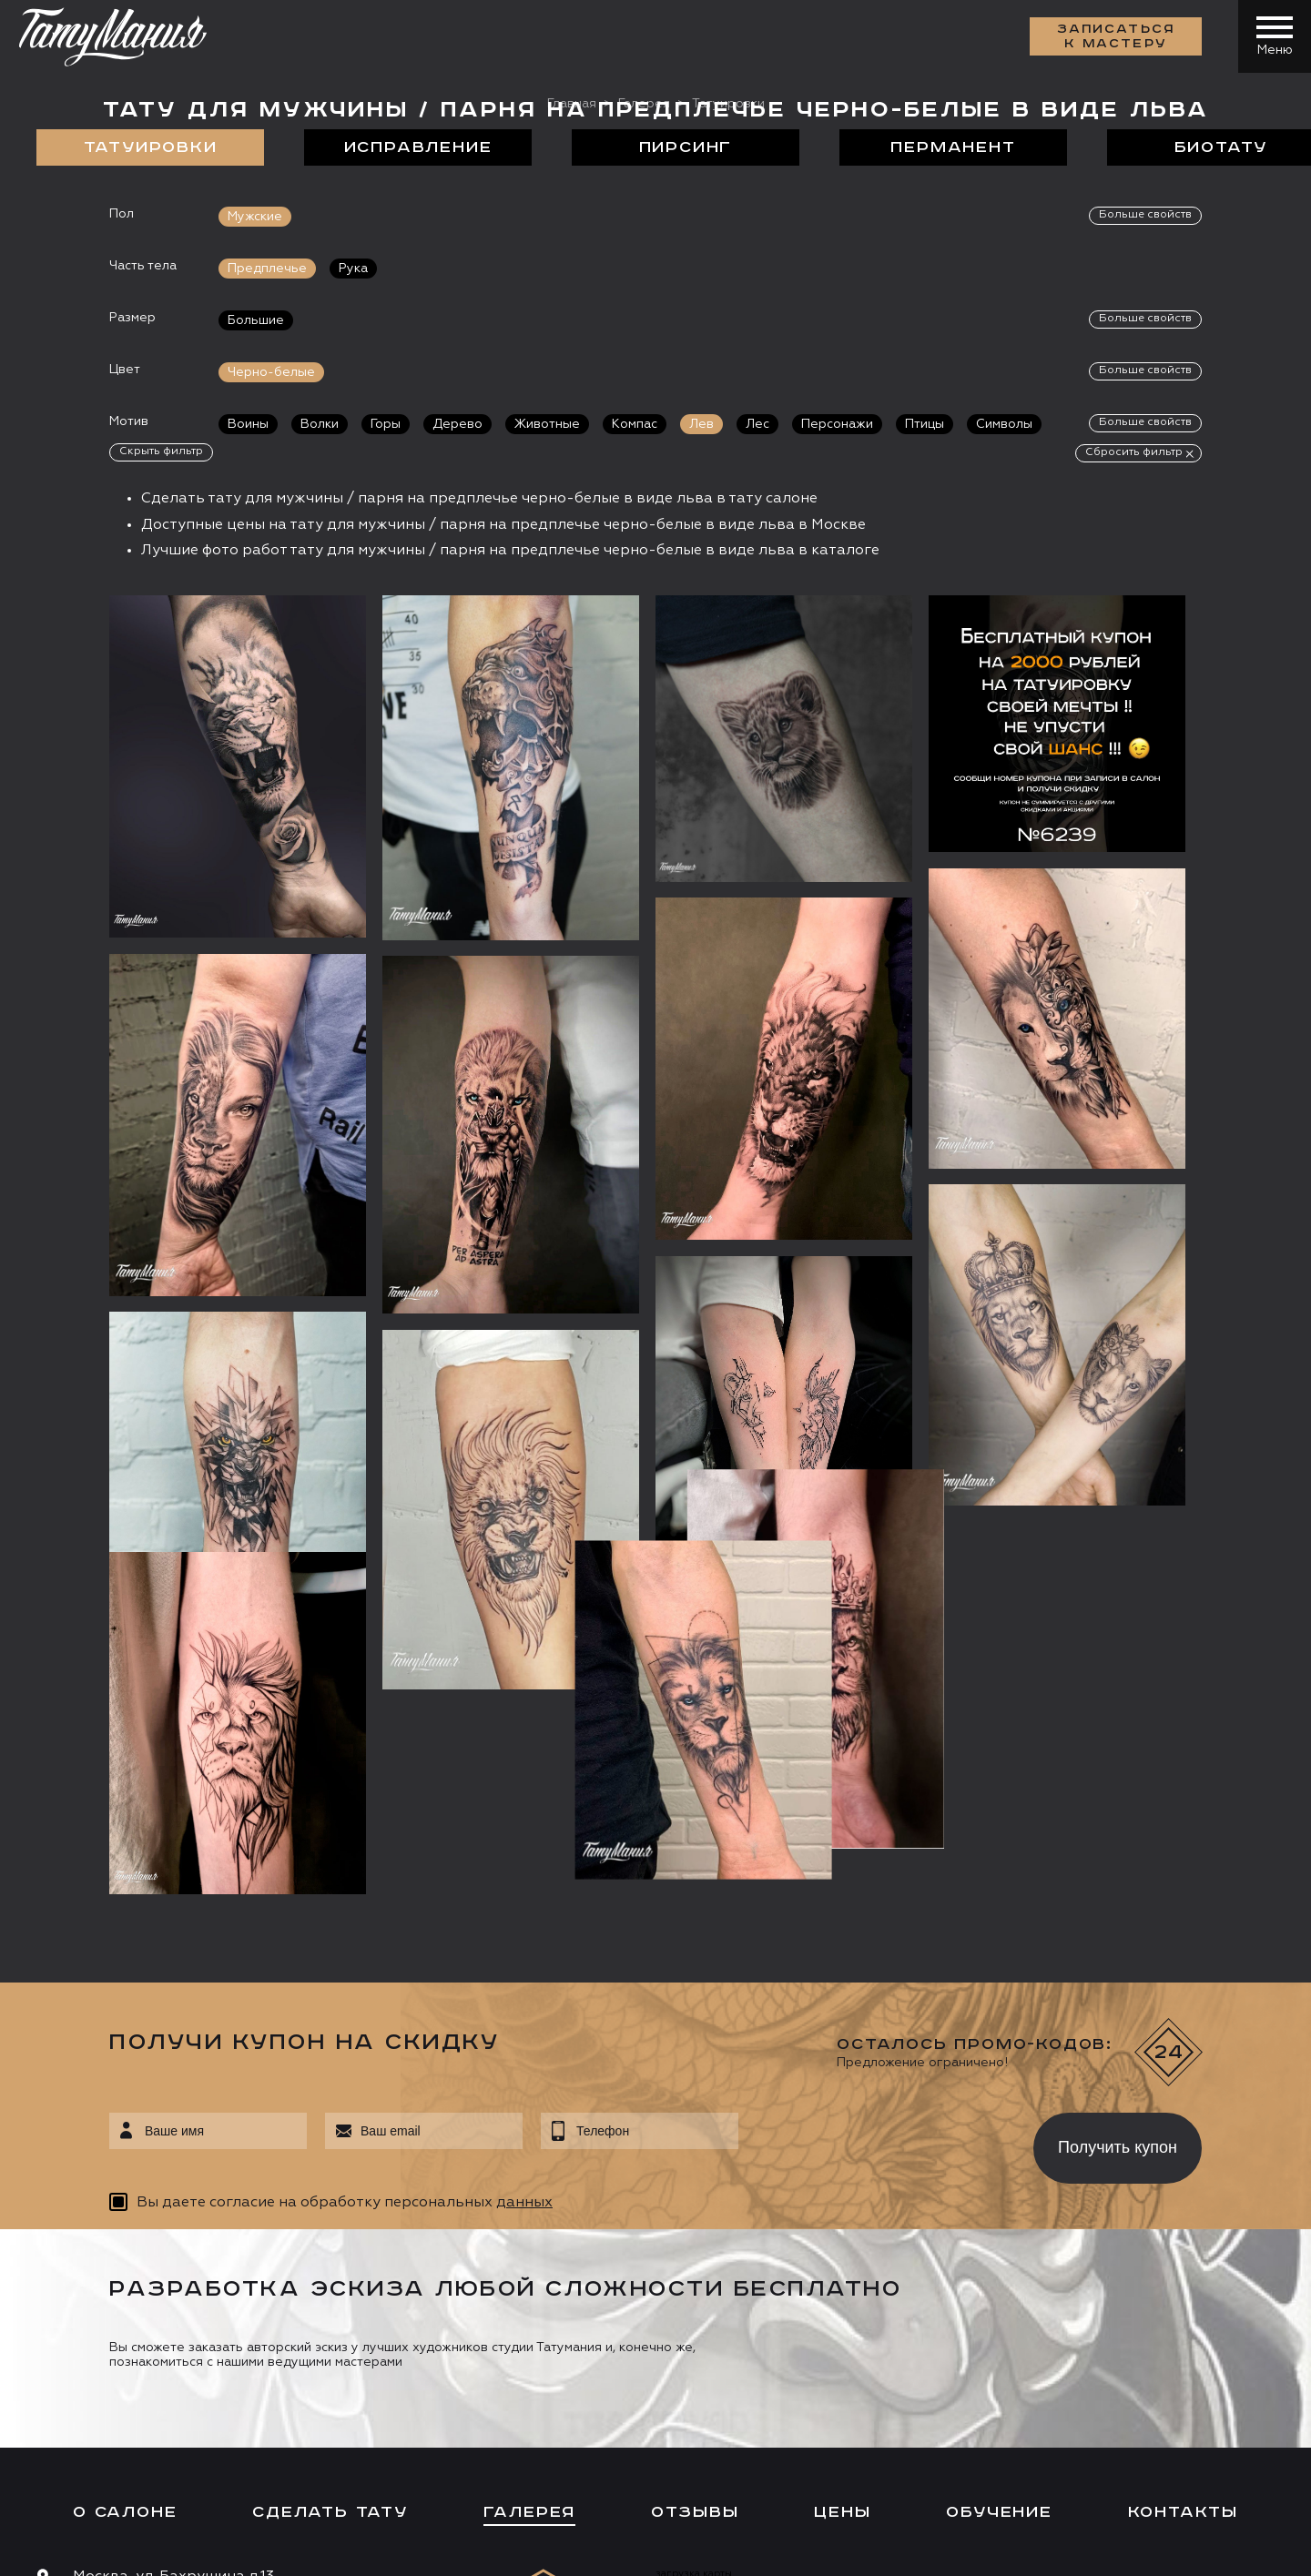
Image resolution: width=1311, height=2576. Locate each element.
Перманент (952, 147)
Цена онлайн (231, 2395)
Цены (842, 2143)
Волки (319, 424)
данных (524, 1833)
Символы (1004, 424)
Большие (256, 320)
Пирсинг (686, 147)
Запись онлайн (97, 2395)
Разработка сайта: (199, 2548)
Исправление (418, 147)
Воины (248, 424)
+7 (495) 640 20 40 (142, 2243)
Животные (547, 424)
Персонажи (837, 424)
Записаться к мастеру (1116, 36)
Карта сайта (71, 2548)
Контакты (1183, 2143)
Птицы (924, 424)
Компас (634, 424)
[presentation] (873, 1773)
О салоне (125, 2143)
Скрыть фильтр (161, 451)
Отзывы (695, 2143)
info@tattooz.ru (131, 2277)
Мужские (255, 216)
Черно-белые (271, 372)
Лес (757, 424)
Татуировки (151, 147)
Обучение (999, 2143)
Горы (386, 424)
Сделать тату (330, 2143)
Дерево (457, 424)
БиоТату (1221, 147)
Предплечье (267, 268)
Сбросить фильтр (1134, 452)
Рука (353, 268)
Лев (701, 424)
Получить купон (1117, 1779)
